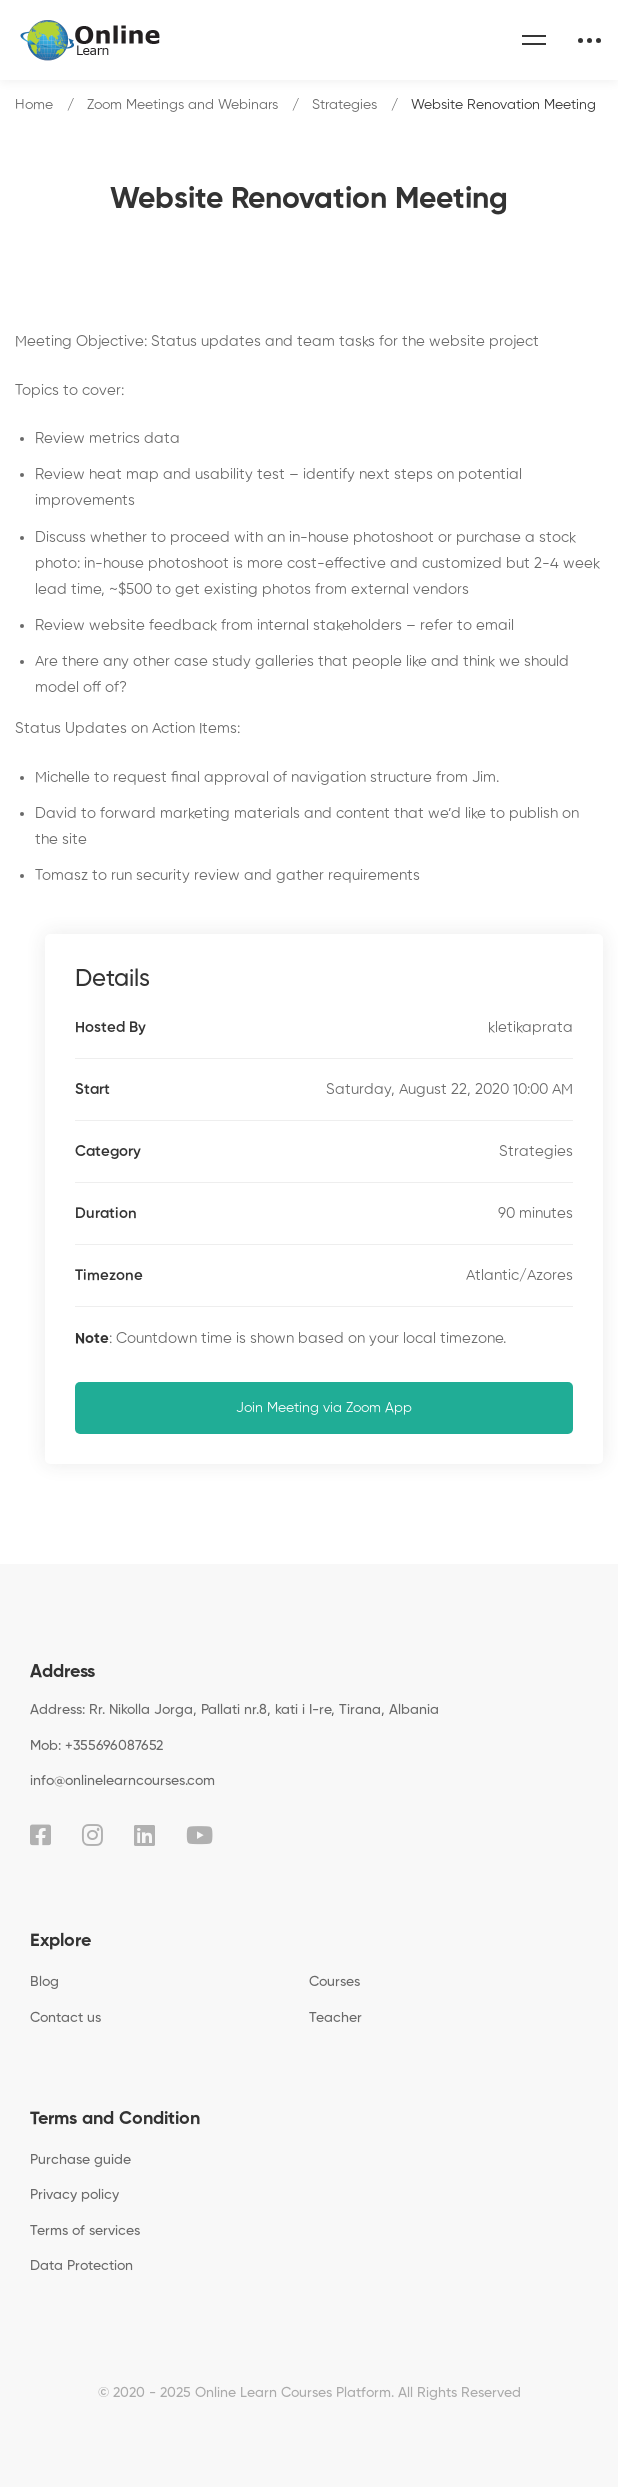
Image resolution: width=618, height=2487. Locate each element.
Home (34, 105)
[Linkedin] (144, 1835)
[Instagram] (92, 1835)
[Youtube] (199, 1835)
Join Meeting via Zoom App (324, 1408)
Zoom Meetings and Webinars (182, 105)
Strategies (344, 105)
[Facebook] (40, 1835)
